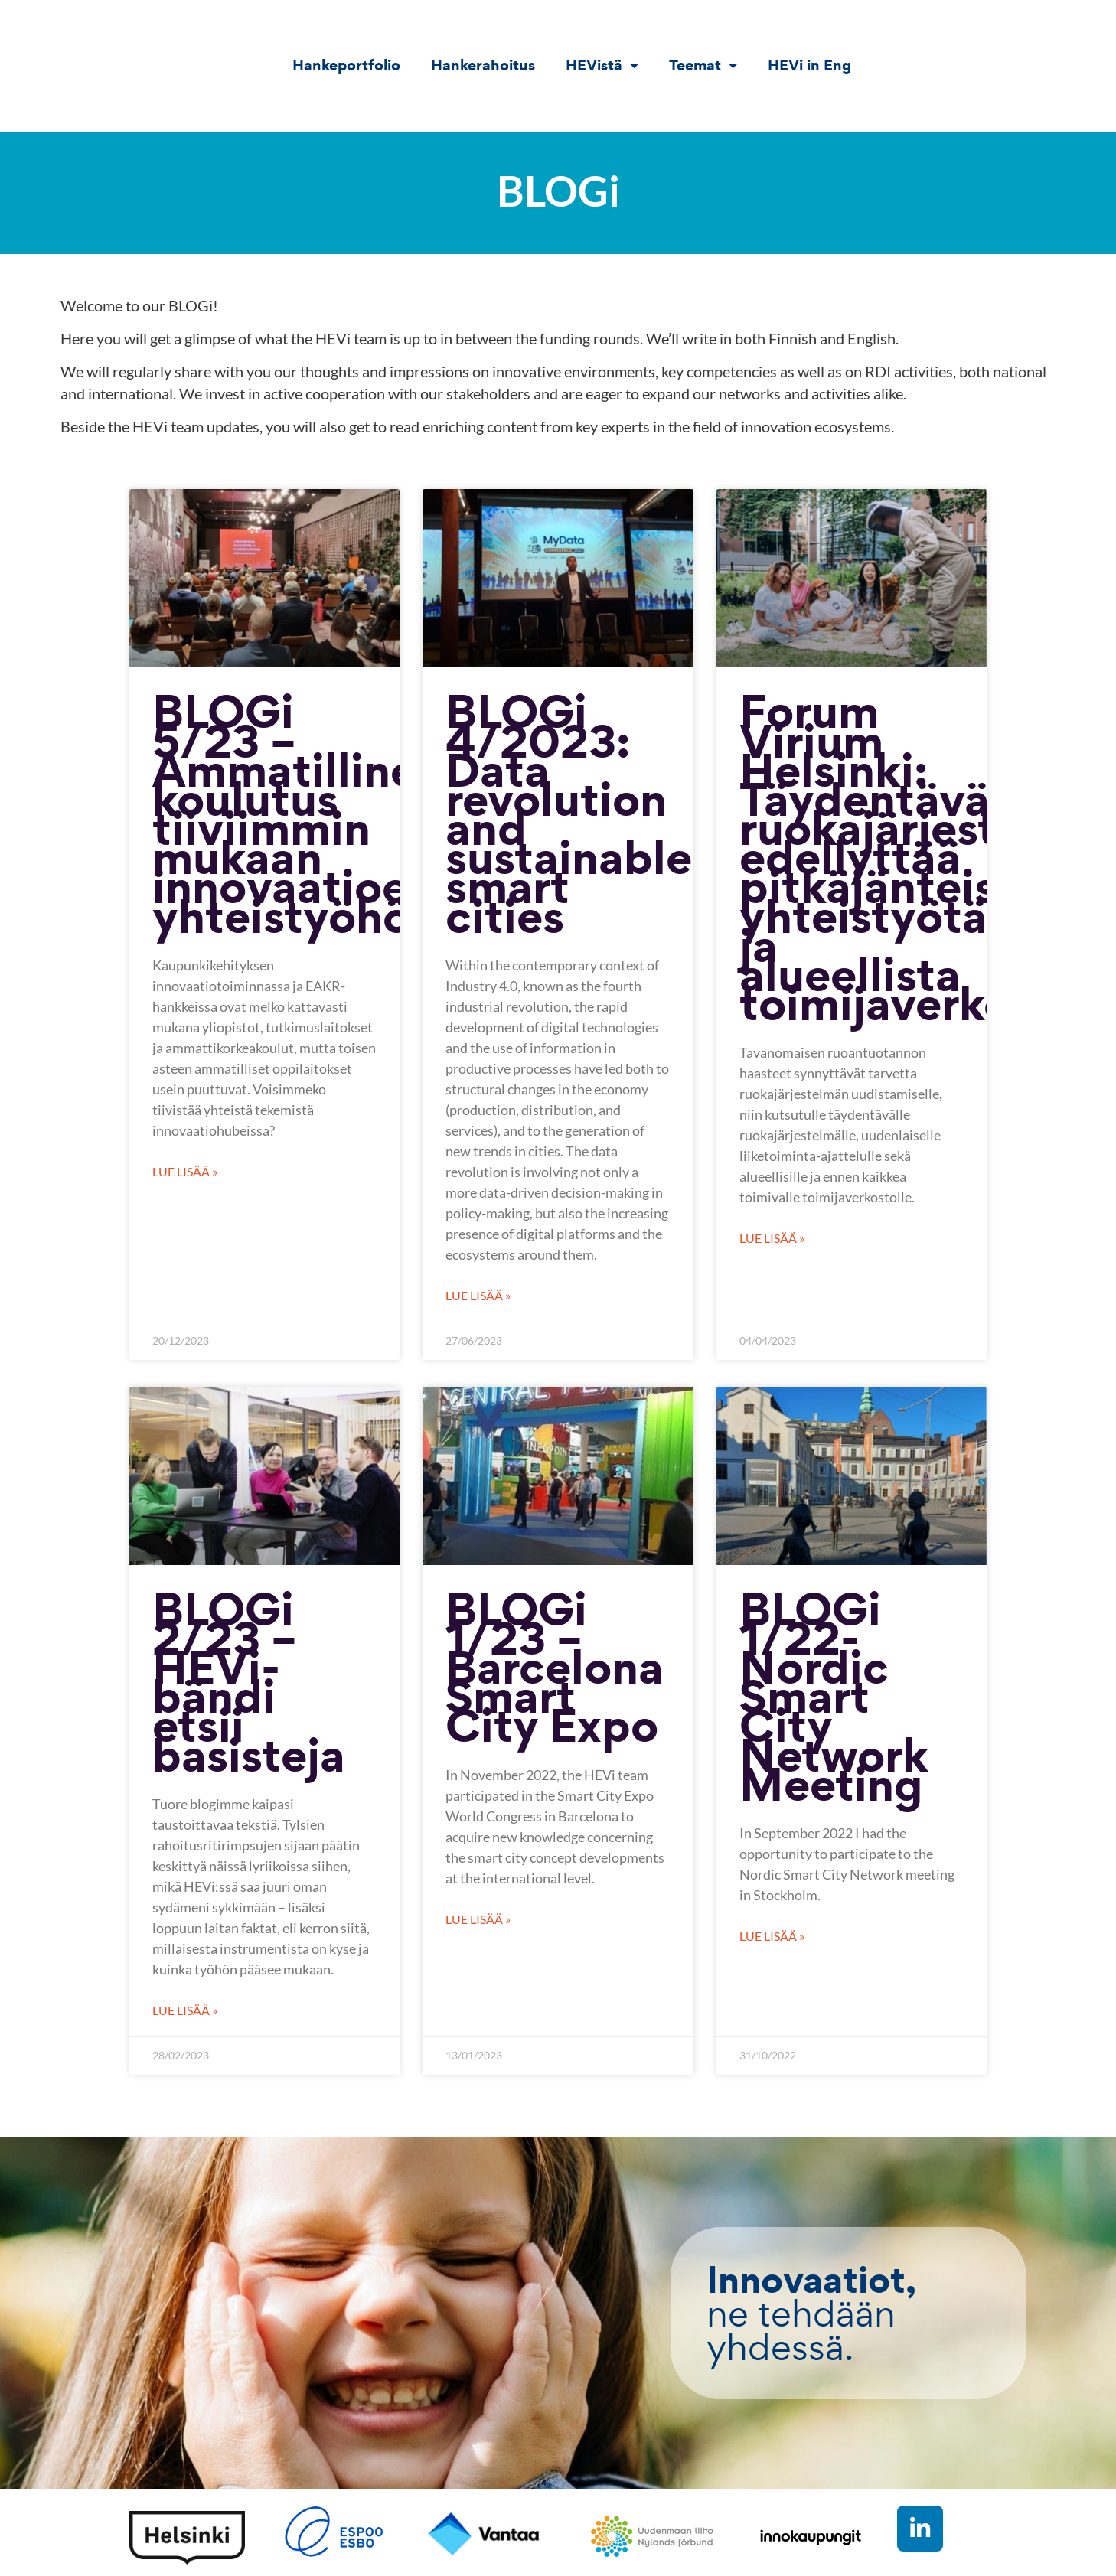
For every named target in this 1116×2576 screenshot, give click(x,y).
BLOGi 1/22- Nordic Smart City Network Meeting (833, 1696)
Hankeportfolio (346, 65)
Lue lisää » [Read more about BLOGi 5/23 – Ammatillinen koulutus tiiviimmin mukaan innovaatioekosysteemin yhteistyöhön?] (184, 1171)
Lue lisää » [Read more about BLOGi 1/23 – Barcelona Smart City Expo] (478, 1919)
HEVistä (602, 65)
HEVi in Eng (809, 65)
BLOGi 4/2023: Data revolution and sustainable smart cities (568, 813)
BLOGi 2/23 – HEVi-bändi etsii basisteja (248, 1682)
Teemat (703, 65)
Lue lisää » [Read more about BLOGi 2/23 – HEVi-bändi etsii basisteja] (184, 2010)
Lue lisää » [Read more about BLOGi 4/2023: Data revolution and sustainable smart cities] (478, 1295)
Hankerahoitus (483, 65)
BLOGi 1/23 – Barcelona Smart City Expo (554, 1667)
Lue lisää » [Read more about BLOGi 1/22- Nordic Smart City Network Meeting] (771, 1936)
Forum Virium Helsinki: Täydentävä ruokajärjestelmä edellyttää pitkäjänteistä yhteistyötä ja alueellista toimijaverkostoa (921, 857)
